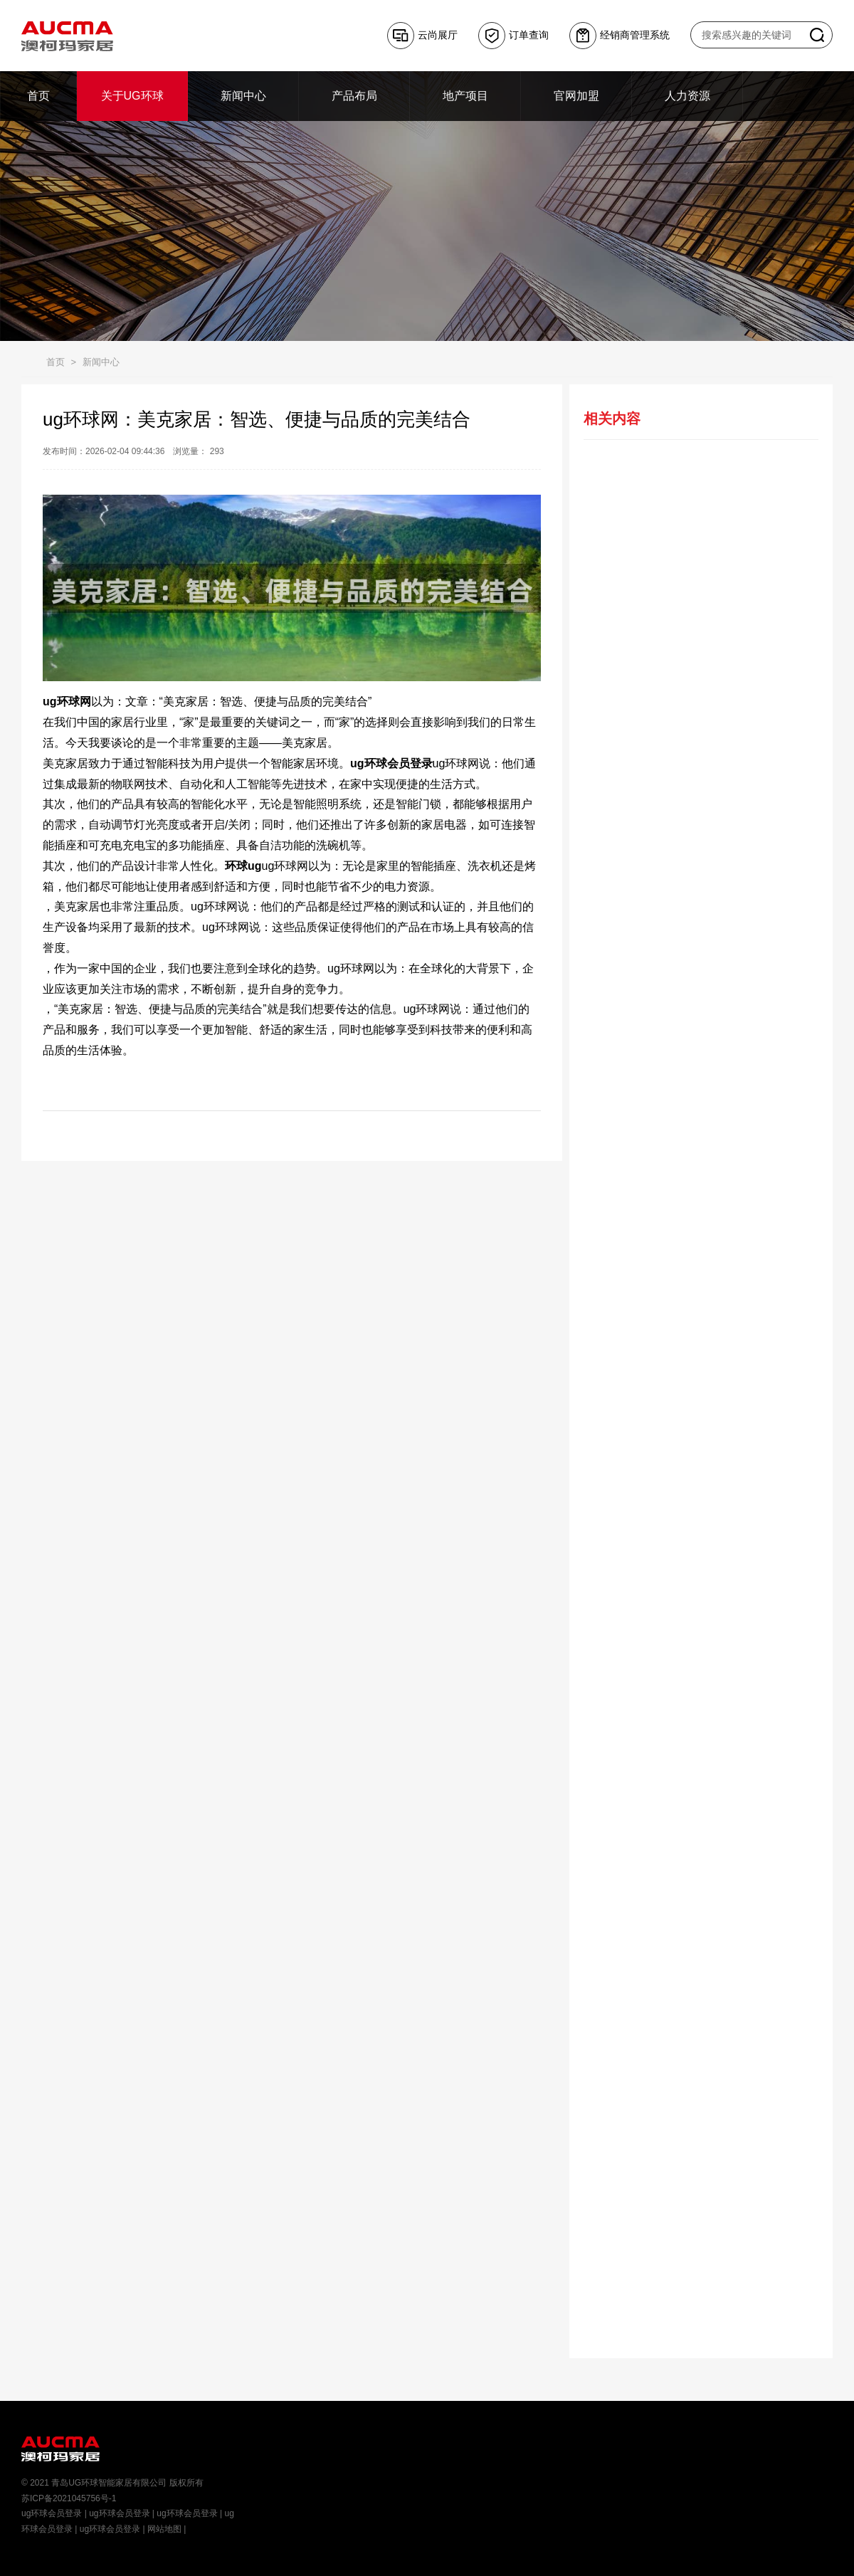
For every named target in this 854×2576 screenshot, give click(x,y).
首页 (55, 362)
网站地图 (164, 2529)
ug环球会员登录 (51, 2513)
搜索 (817, 34)
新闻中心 (101, 362)
